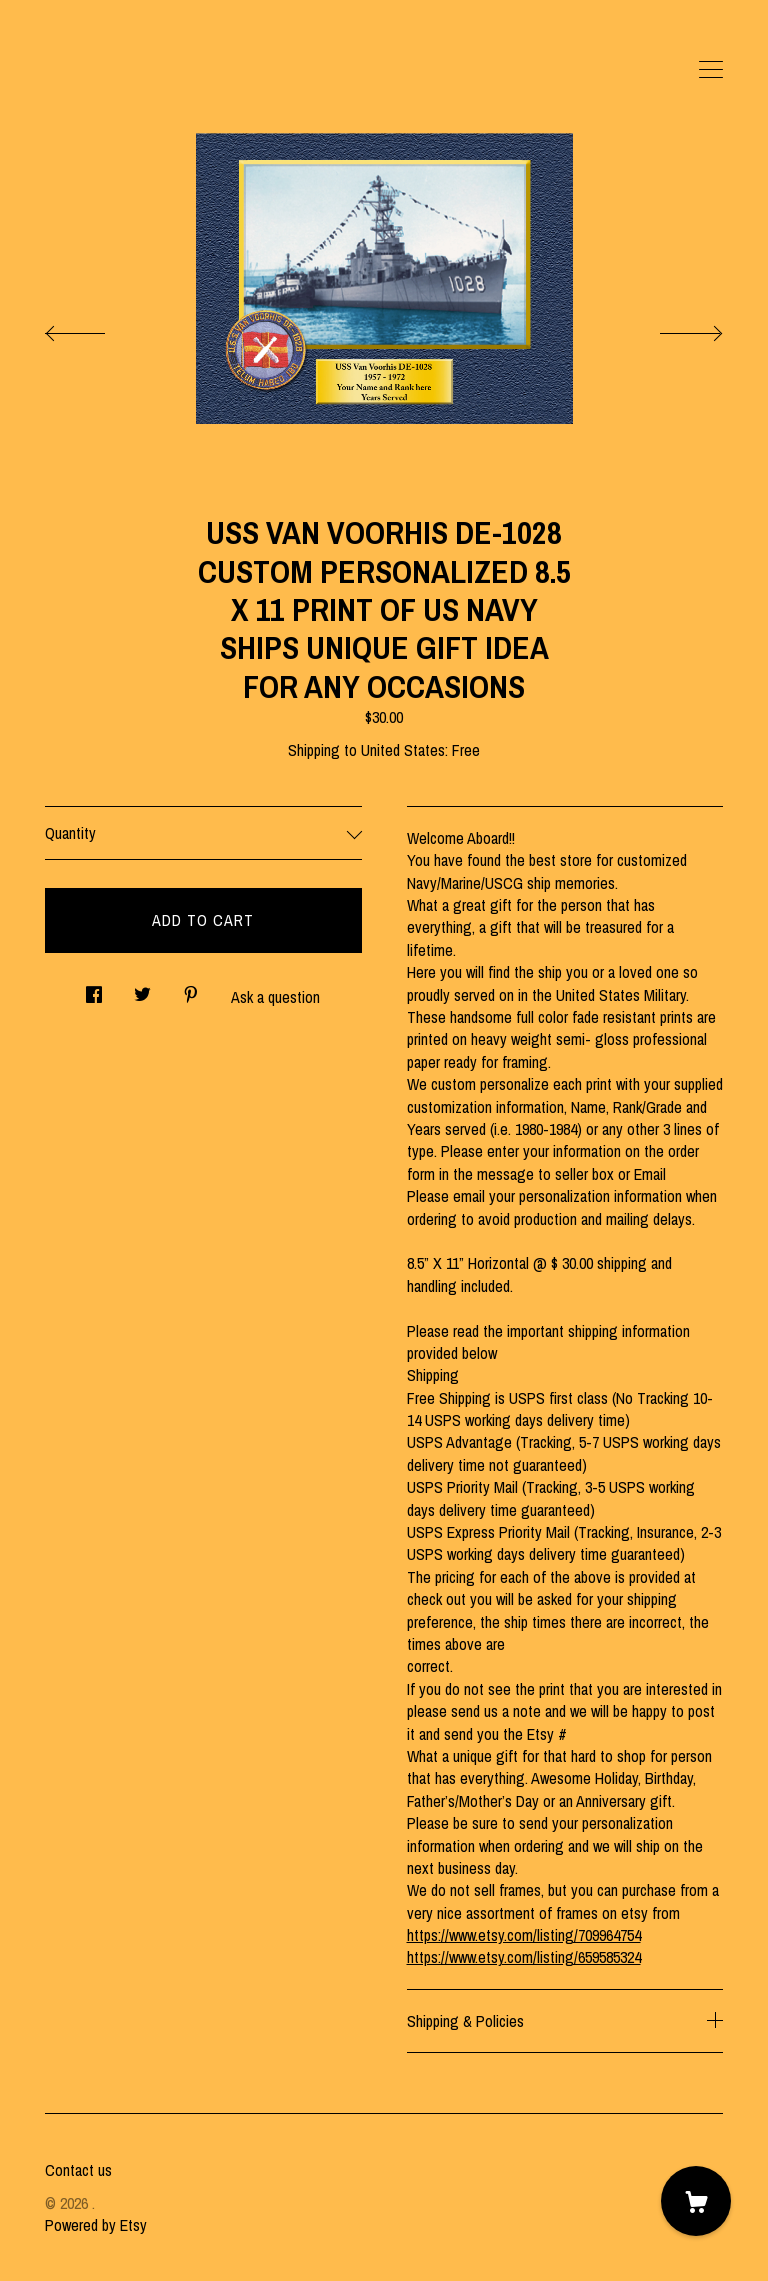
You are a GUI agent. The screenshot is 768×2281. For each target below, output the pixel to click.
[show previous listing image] (95, 328)
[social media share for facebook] (94, 989)
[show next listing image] (673, 328)
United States (403, 750)
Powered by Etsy (96, 2225)
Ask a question (275, 997)
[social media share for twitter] (142, 989)
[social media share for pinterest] (191, 989)
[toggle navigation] (711, 70)
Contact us (78, 2170)
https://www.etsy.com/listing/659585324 (524, 1957)
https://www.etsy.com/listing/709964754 (524, 1935)
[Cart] (696, 2201)
